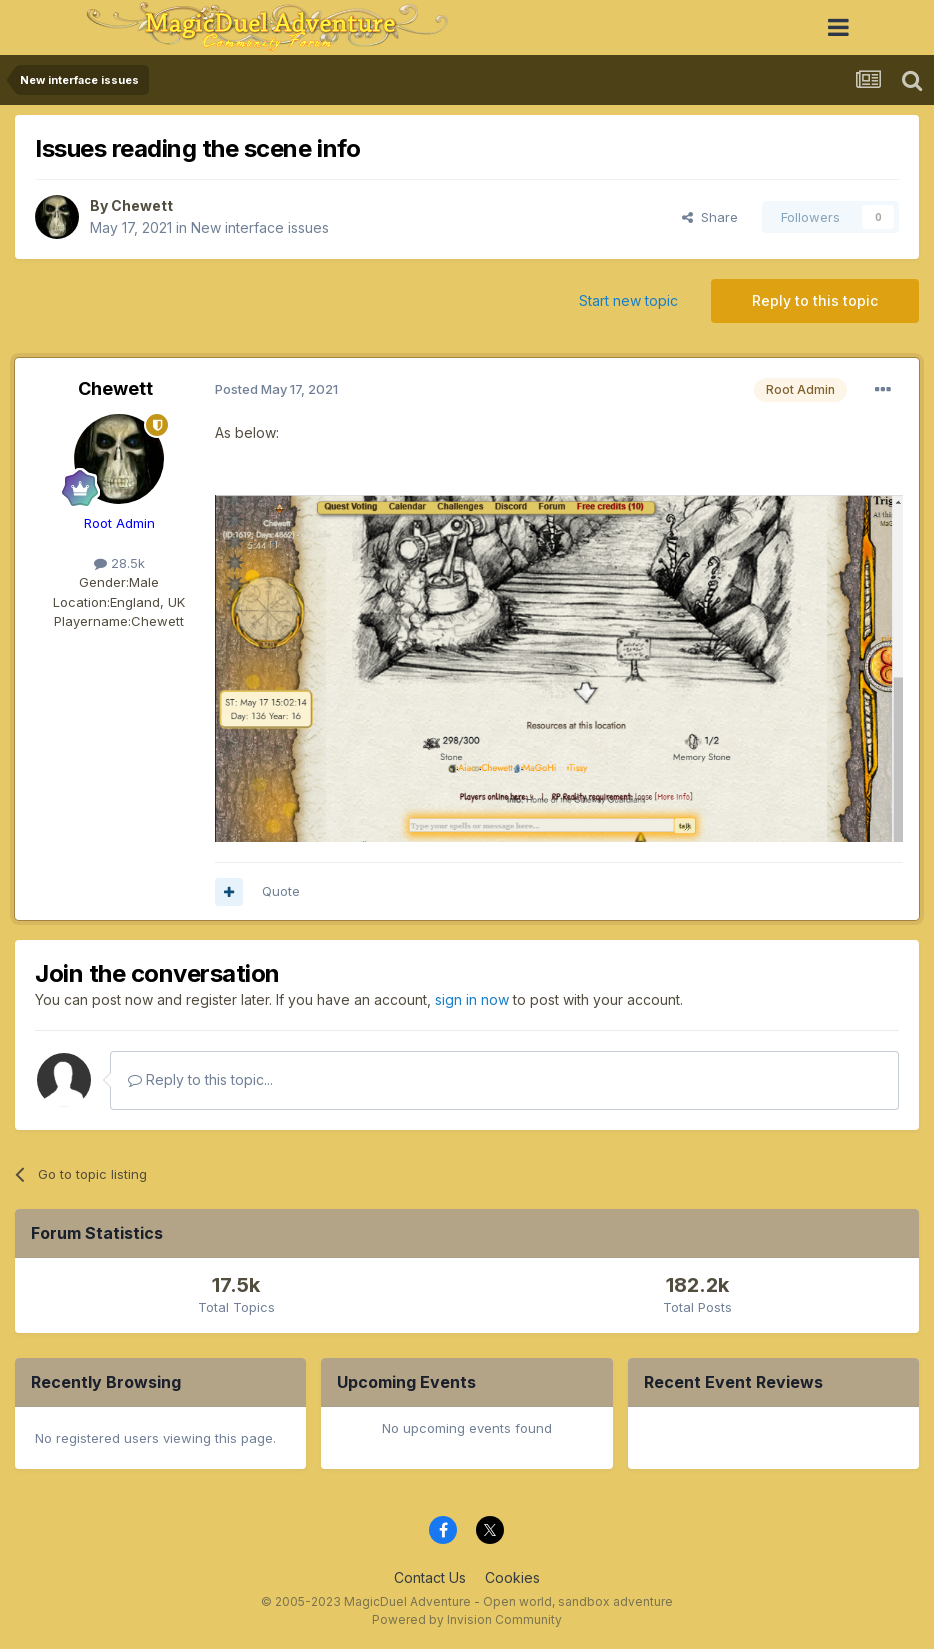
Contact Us (430, 1577)
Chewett (142, 205)
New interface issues (260, 227)
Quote (281, 891)
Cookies (512, 1577)
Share (710, 217)
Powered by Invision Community (467, 1619)
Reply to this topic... (200, 1079)
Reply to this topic (815, 300)
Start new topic (628, 300)
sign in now (472, 999)
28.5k (119, 563)
